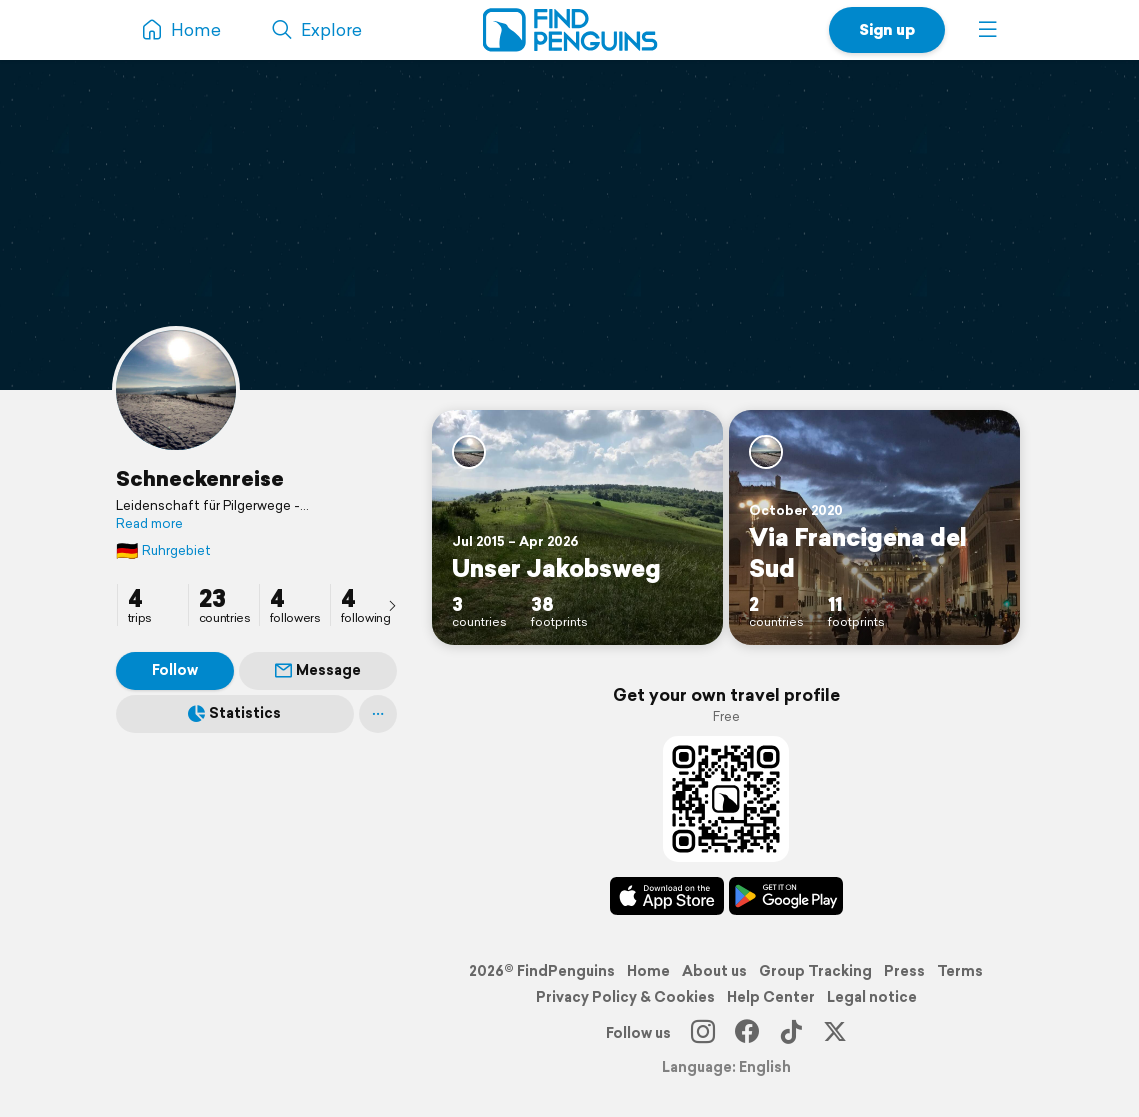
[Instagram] (703, 1033)
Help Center (771, 997)
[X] (835, 1033)
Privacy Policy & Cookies (625, 997)
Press (904, 971)
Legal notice (872, 997)
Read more (149, 524)
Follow (175, 670)
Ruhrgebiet (163, 550)
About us (714, 971)
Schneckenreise (200, 478)
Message (318, 670)
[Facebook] (747, 1033)
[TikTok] (791, 1033)
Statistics (234, 713)
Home (648, 971)
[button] (988, 30)
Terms (960, 971)
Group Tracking (815, 971)
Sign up (887, 29)
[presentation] (392, 605)
